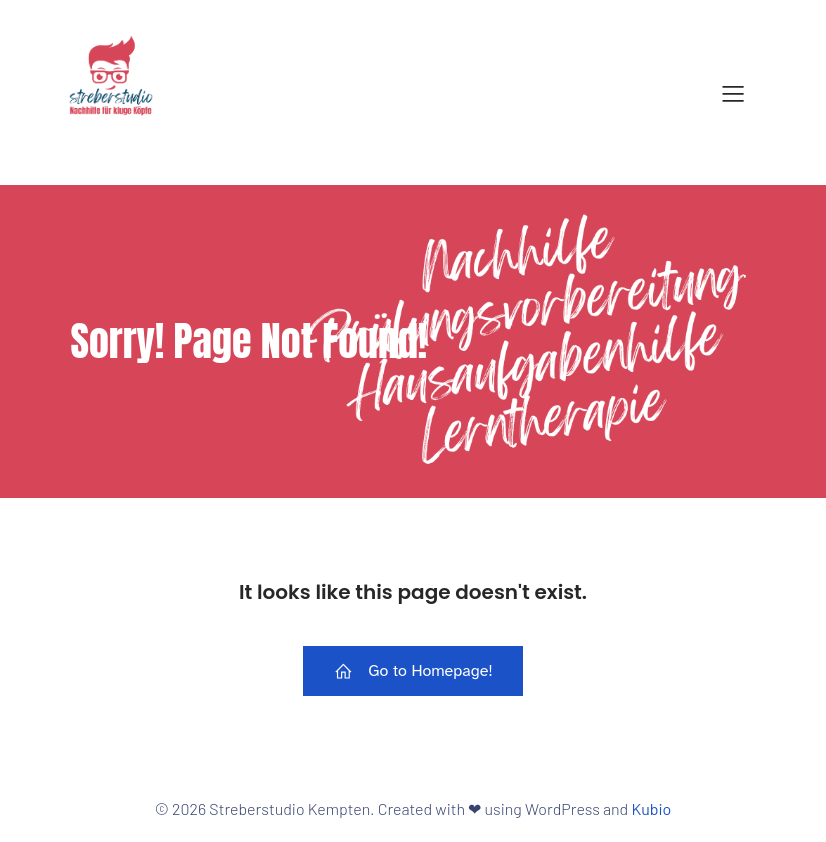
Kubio (651, 808)
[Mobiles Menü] (733, 93)
